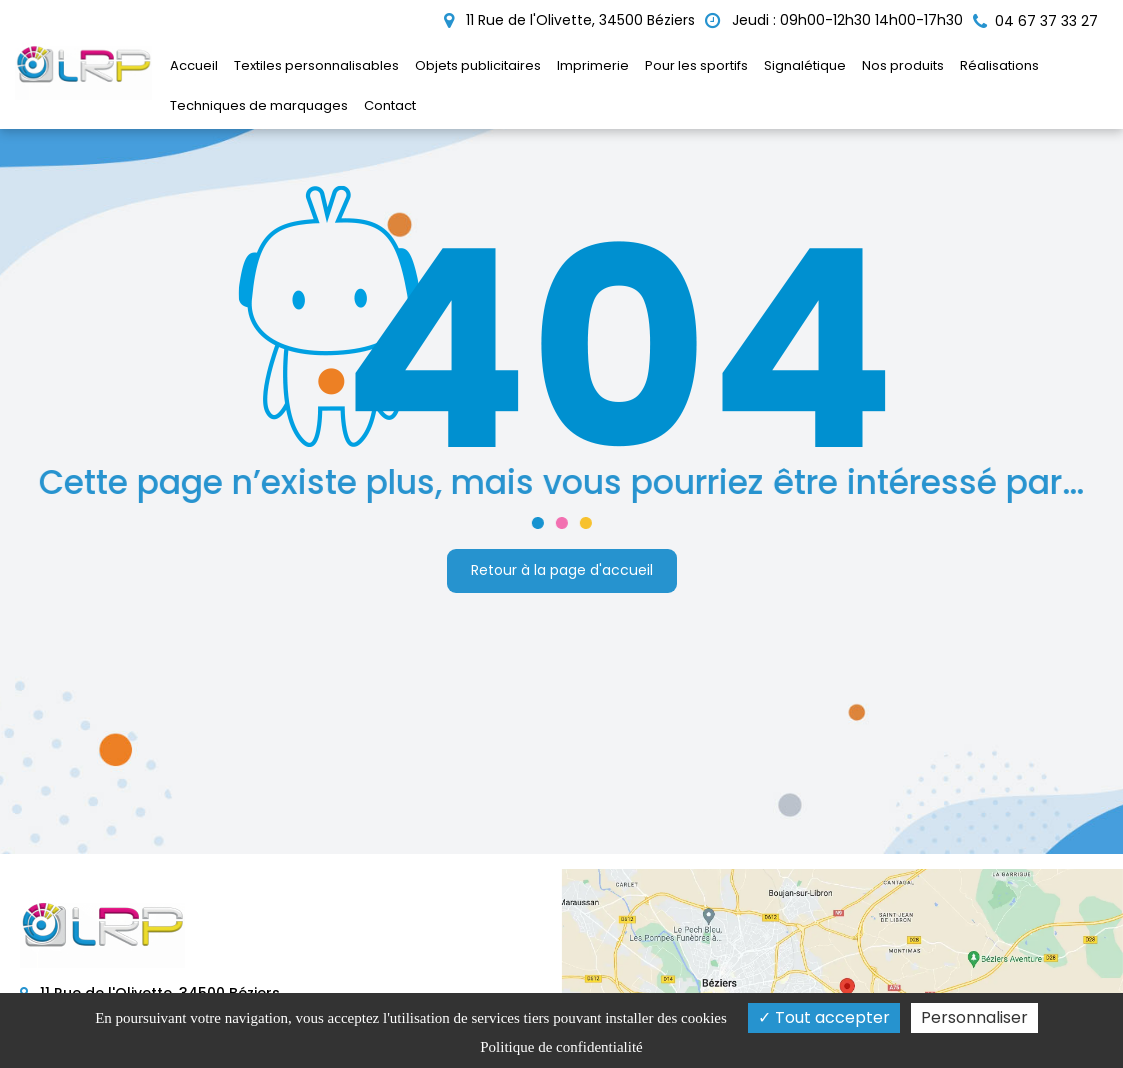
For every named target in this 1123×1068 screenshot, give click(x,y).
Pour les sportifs (696, 65)
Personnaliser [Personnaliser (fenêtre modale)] (974, 1017)
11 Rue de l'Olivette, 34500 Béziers (569, 20)
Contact (390, 105)
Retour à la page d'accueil (562, 569)
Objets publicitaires (478, 65)
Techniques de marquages (259, 105)
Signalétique (805, 65)
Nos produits (903, 65)
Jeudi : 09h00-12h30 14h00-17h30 (834, 20)
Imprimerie (593, 65)
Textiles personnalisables (316, 65)
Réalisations (999, 65)
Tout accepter (824, 1017)
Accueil (194, 65)
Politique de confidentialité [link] (561, 1047)
